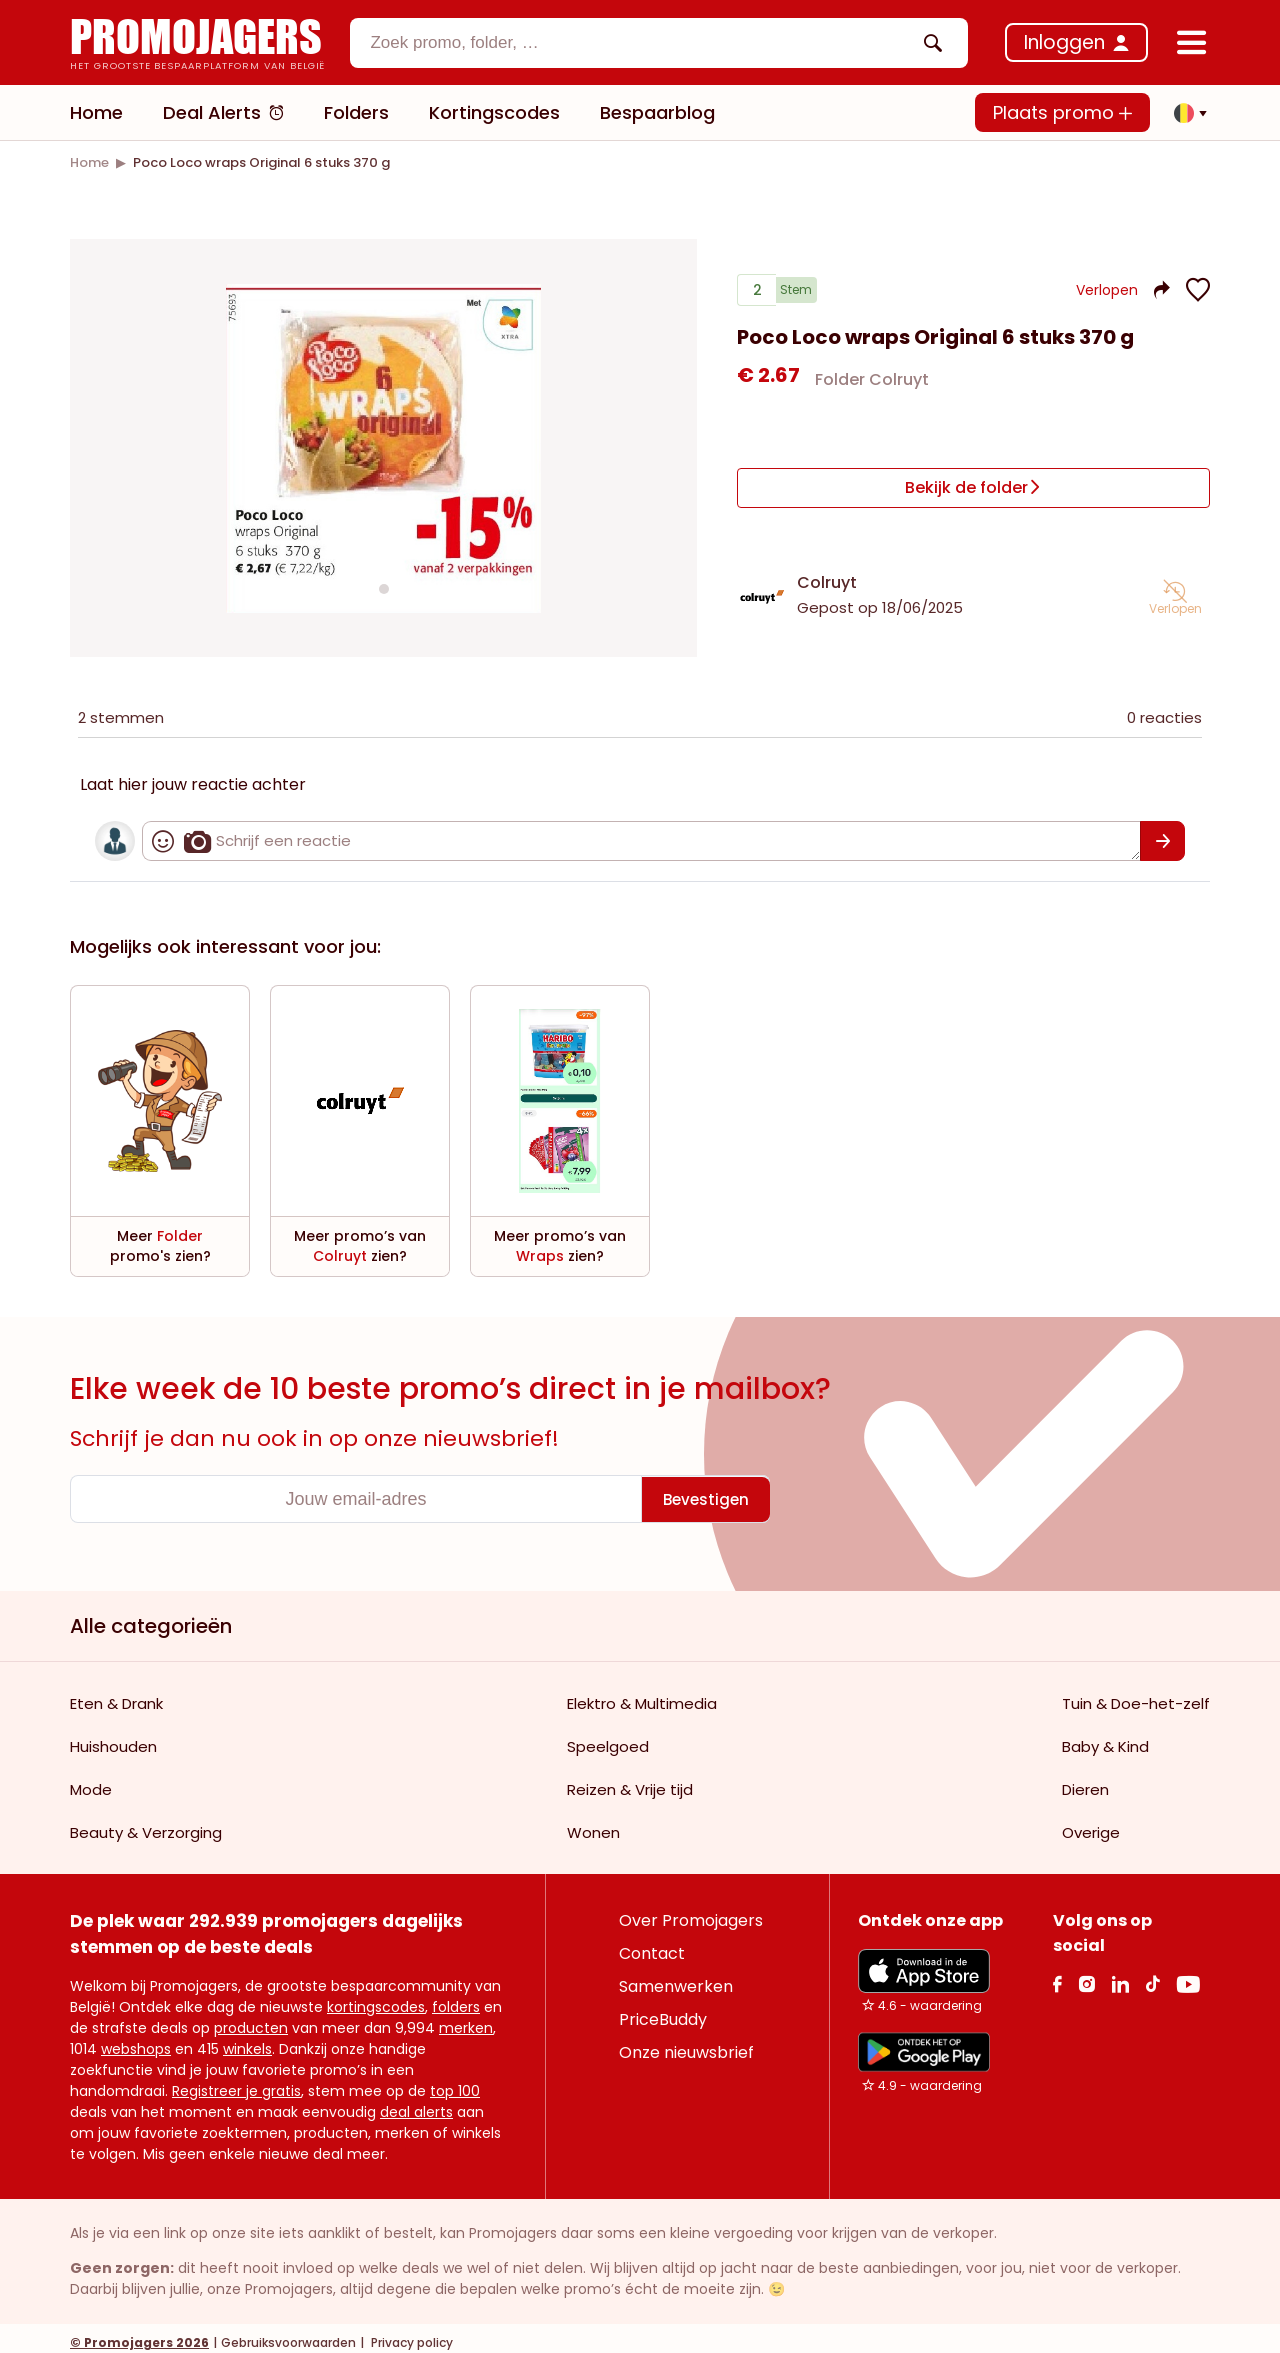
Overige (1091, 1823)
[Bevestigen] (1162, 832)
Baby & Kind (1105, 1737)
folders (456, 1998)
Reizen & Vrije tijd (630, 1780)
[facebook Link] (1057, 1974)
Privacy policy (410, 2333)
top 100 (455, 2082)
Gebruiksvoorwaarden (288, 2333)
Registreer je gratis (236, 2082)
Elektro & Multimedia (642, 1694)
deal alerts (416, 2103)
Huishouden (113, 1737)
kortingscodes (376, 1998)
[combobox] (659, 43)
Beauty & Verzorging (146, 1823)
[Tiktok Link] (1152, 1974)
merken (466, 2019)
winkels (247, 2040)
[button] (1185, 113)
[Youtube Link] (1188, 1974)
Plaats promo (1062, 112)
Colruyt (827, 573)
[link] (89, 162)
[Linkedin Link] (1120, 1974)
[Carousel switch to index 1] (384, 584)
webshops (136, 2040)
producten (251, 2019)
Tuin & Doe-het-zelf (1136, 1694)
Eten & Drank (116, 1694)
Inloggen (1064, 42)
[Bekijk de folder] (973, 487)
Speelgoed (608, 1737)
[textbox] (642, 43)
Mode (91, 1780)
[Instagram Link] (1086, 1974)
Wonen (593, 1823)
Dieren (1085, 1780)
